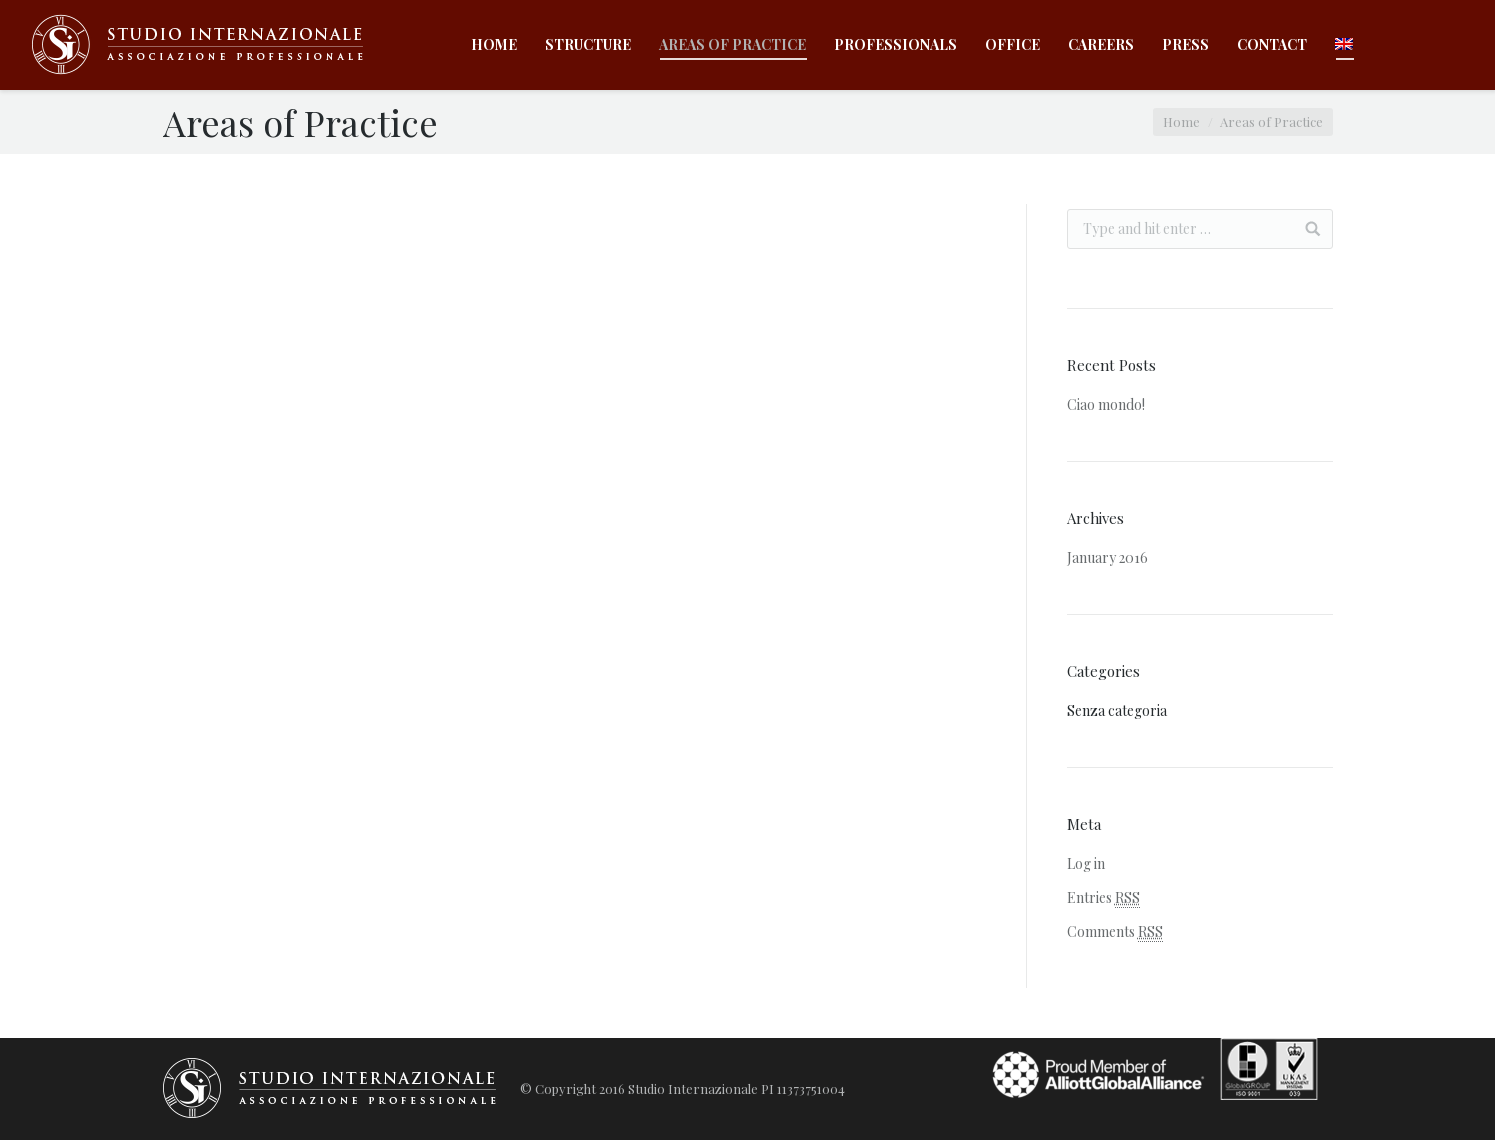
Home (1181, 121)
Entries (1103, 898)
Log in (1086, 863)
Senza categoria (1117, 710)
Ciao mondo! (1106, 404)
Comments (1115, 932)
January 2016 (1107, 557)
